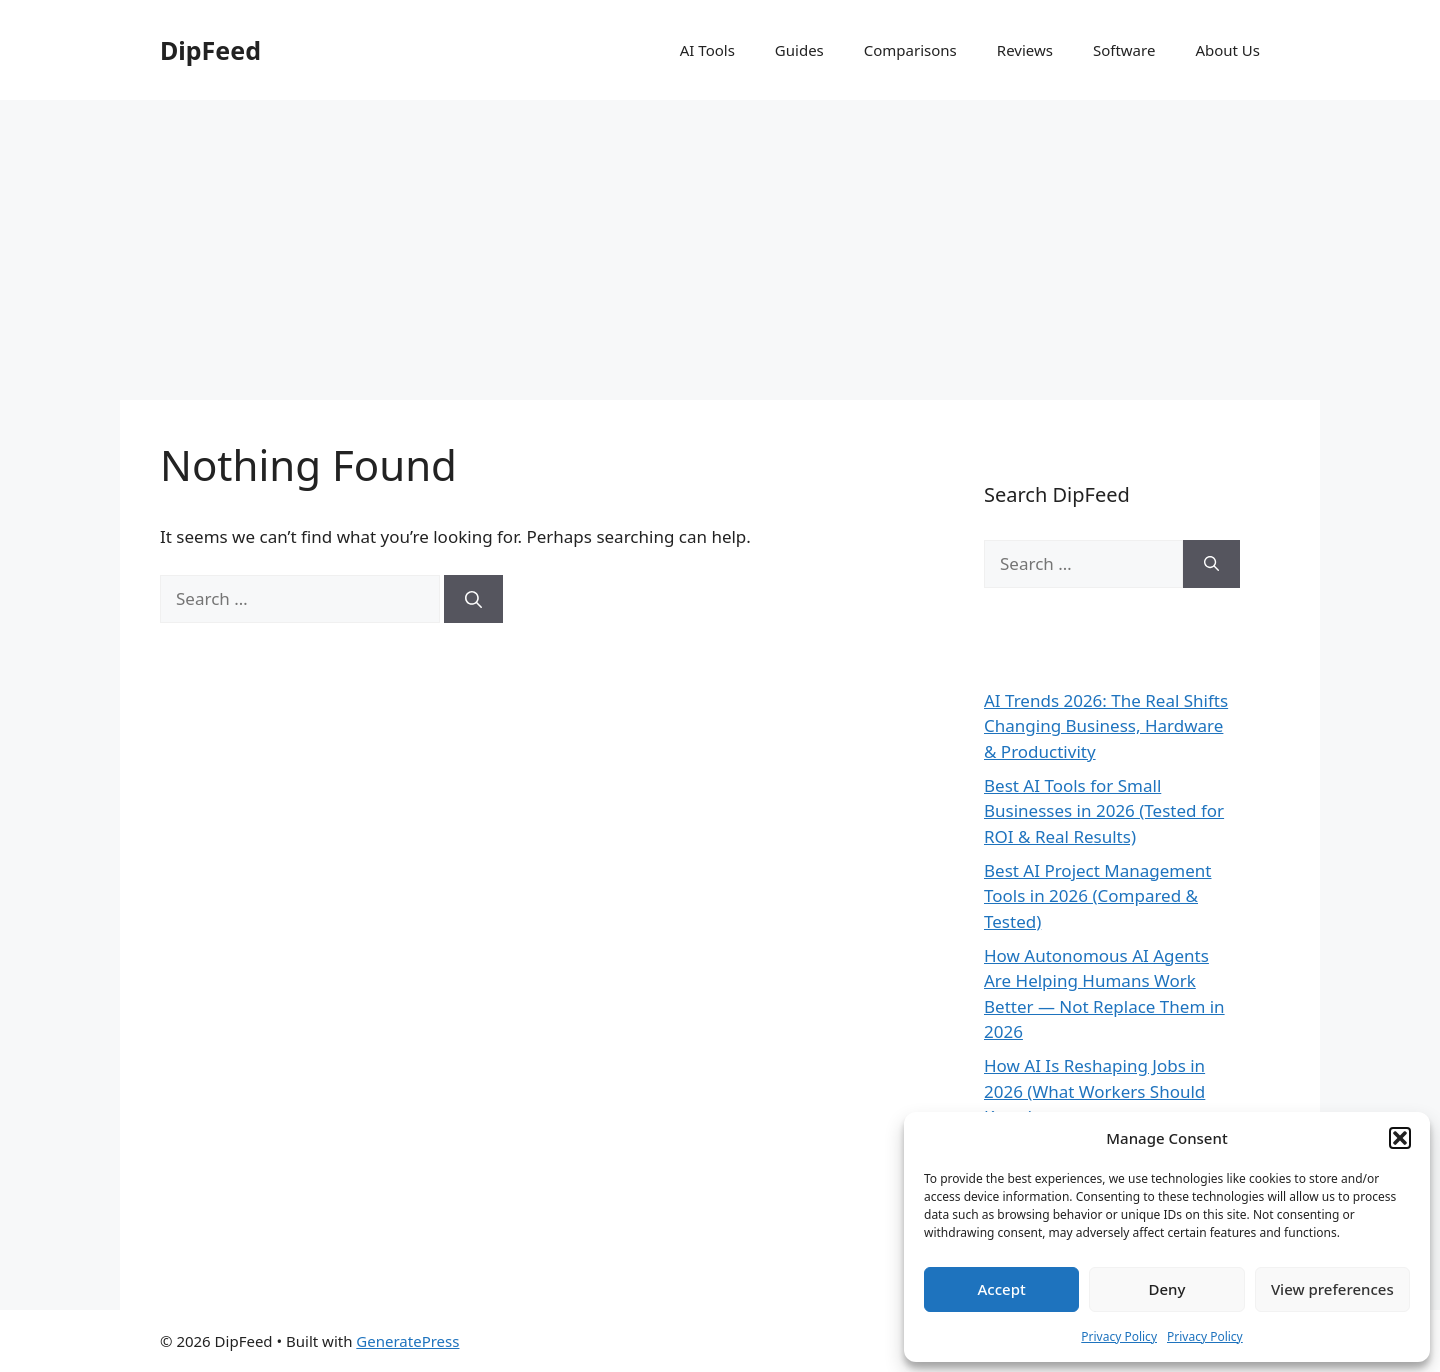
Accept (1002, 1289)
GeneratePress (407, 1341)
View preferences (1332, 1289)
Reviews (1025, 50)
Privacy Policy (1119, 1336)
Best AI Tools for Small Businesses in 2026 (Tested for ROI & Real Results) (1104, 811)
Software (1124, 50)
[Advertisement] (720, 250)
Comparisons (910, 50)
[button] (1400, 1138)
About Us (1227, 50)
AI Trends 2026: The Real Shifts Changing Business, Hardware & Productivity (1106, 726)
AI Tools (707, 50)
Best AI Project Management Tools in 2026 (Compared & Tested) (1098, 896)
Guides (799, 50)
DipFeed (210, 50)
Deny (1167, 1289)
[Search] (473, 599)
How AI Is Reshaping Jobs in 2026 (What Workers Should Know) (1094, 1091)
